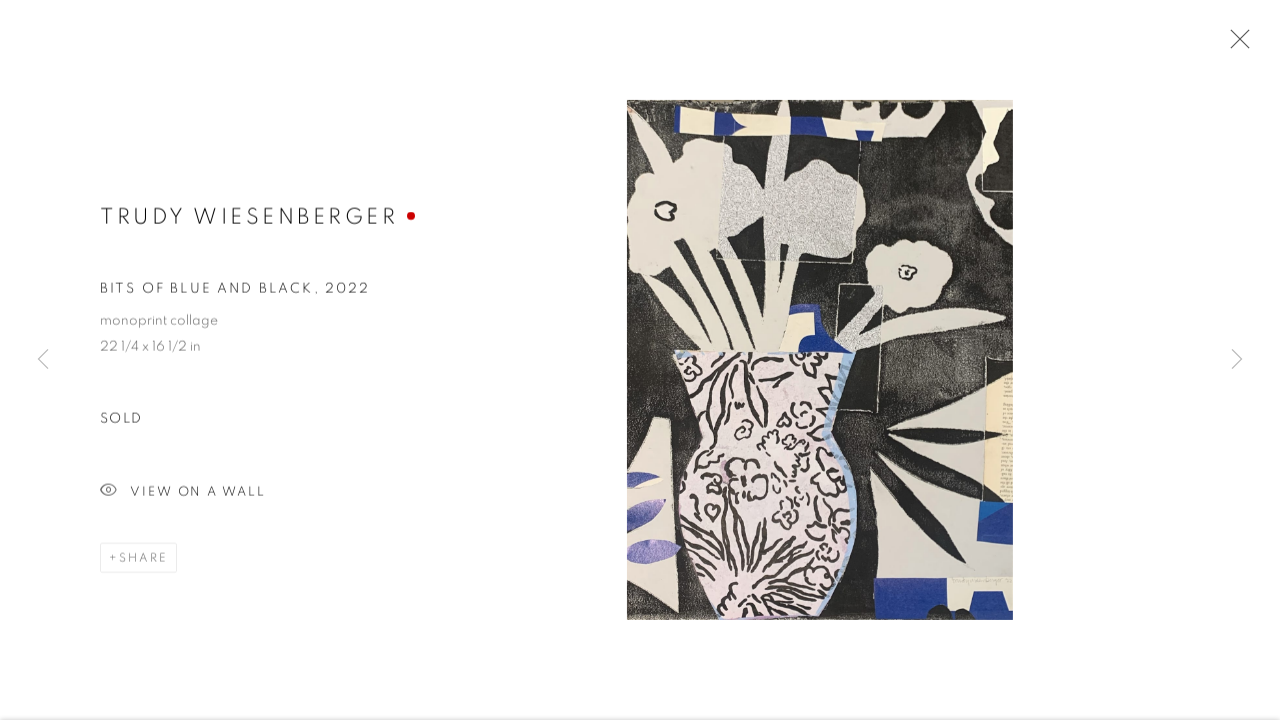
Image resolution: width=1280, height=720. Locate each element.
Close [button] (1235, 45)
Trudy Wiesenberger (249, 217)
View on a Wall (183, 493)
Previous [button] (43, 360)
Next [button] (1237, 360)
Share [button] (143, 559)
